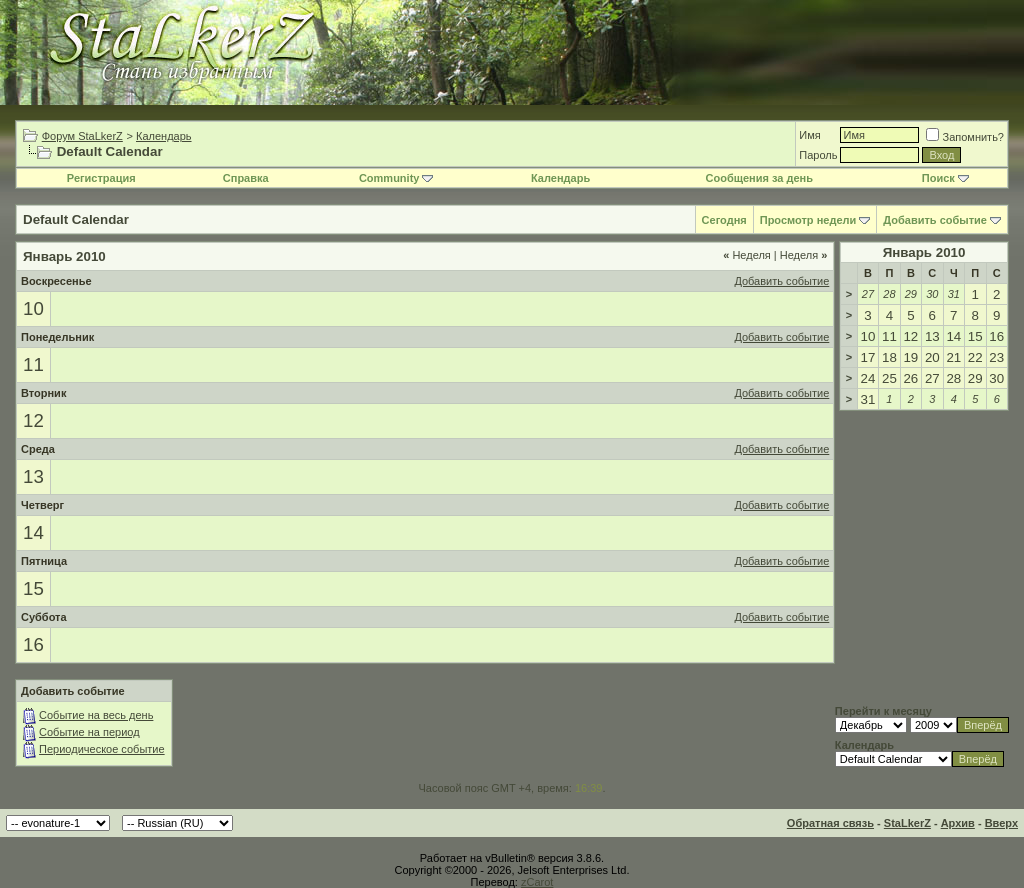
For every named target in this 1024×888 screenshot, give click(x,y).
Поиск (945, 178)
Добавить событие (935, 220)
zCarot (537, 882)
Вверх (1001, 823)
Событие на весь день (96, 715)
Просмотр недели (808, 220)
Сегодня (724, 220)
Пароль (818, 155)
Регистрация (101, 178)
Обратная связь (830, 823)
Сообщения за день (759, 178)
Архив (958, 823)
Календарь (164, 136)
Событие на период (89, 732)
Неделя (747, 255)
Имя (809, 135)
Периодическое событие (102, 749)
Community (396, 178)
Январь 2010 (924, 252)
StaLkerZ (907, 823)
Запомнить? (965, 137)
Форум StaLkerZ (82, 136)
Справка (246, 178)
